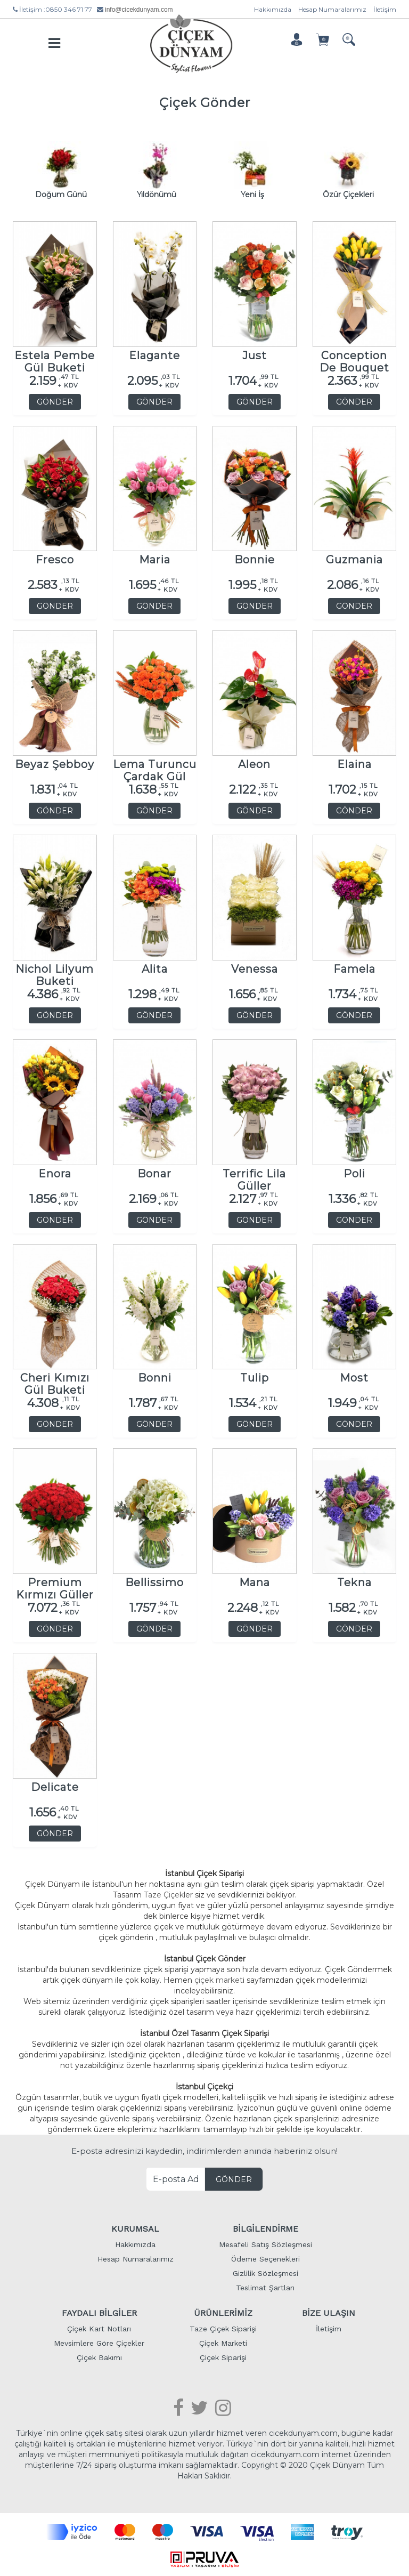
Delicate (55, 1785)
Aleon (254, 762)
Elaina (354, 762)
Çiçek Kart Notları (99, 2326)
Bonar (154, 1172)
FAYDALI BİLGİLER (99, 2311)
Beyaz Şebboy (54, 762)
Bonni (154, 1376)
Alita (155, 967)
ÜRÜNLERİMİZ (223, 2311)
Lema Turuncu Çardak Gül (155, 765)
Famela (354, 967)
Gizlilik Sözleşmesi (265, 2271)
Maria (154, 558)
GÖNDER (55, 400)
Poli (354, 1172)
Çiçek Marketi (223, 2341)
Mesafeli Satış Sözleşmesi (265, 2242)
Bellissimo (154, 1580)
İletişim (384, 9)
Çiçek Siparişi (223, 2355)
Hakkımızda (272, 9)
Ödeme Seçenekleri (265, 2256)
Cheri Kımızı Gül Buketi (54, 1378)
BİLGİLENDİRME (265, 2227)
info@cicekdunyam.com (139, 9)
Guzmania (354, 558)
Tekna (354, 1580)
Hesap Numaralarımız (332, 9)
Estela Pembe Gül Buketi (54, 356)
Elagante (154, 354)
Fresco (55, 558)
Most (354, 1376)
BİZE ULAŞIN (328, 2311)
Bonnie (254, 558)
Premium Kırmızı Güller (55, 1583)
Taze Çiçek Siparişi (223, 2326)
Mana (254, 1580)
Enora (54, 1172)
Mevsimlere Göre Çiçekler (99, 2341)
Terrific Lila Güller (254, 1174)
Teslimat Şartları (265, 2285)
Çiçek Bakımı (99, 2355)
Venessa (254, 967)
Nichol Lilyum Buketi (54, 970)
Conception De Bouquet (354, 356)
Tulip (254, 1376)
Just (254, 354)
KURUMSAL (135, 2227)
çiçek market (218, 1978)
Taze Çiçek (164, 1892)
